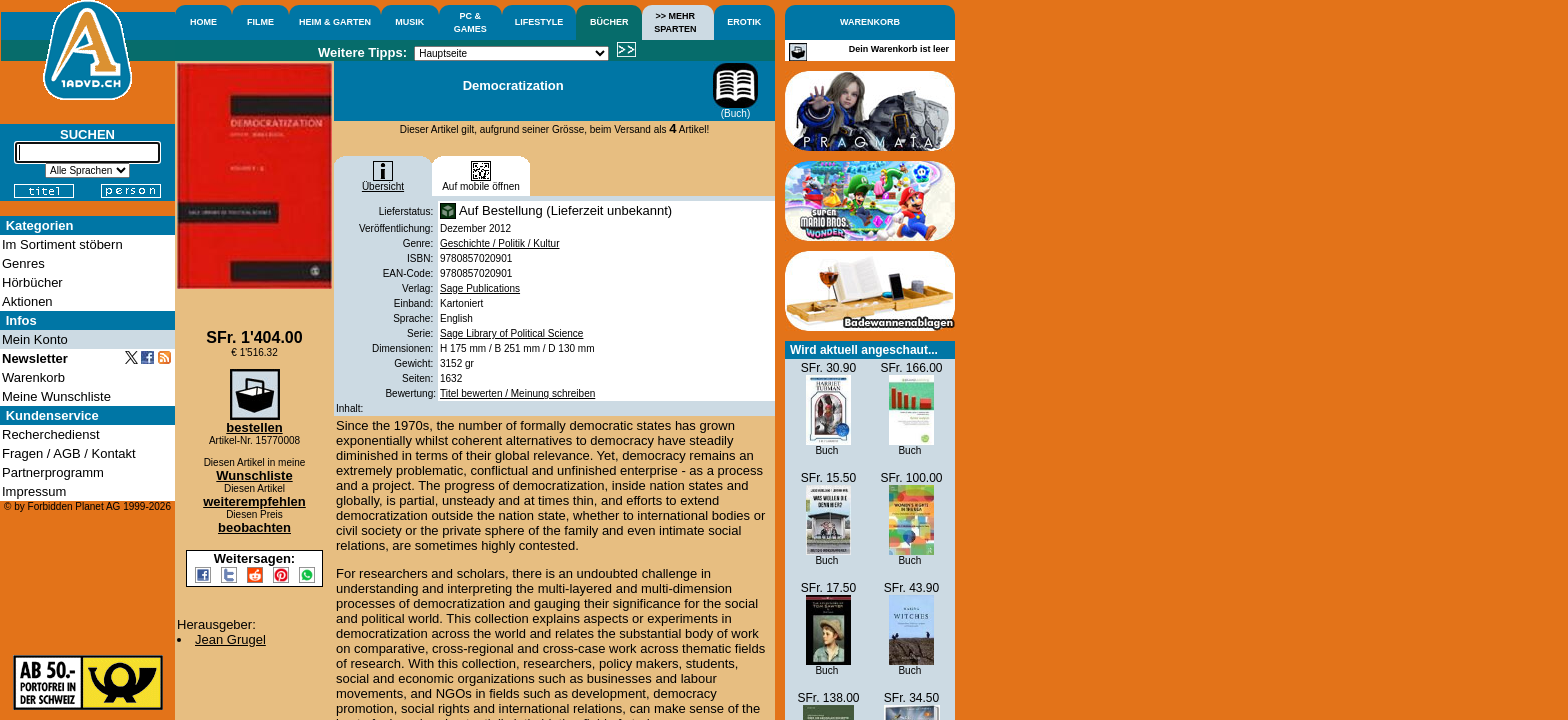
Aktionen (27, 301)
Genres (23, 263)
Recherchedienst (51, 434)
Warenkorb (33, 377)
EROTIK (744, 22)
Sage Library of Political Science (511, 333)
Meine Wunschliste (56, 396)
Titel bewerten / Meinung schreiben (517, 393)
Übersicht (383, 182)
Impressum (34, 491)
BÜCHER (609, 22)
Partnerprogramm (53, 472)
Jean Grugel (230, 639)
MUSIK (409, 22)
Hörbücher (32, 282)
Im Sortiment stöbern (62, 244)
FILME (260, 22)
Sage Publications (480, 288)
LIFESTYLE (539, 22)
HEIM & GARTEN (335, 22)
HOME (203, 22)
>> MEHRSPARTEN (675, 22)
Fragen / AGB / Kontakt (69, 453)
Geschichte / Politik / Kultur (500, 243)
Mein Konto (35, 339)
